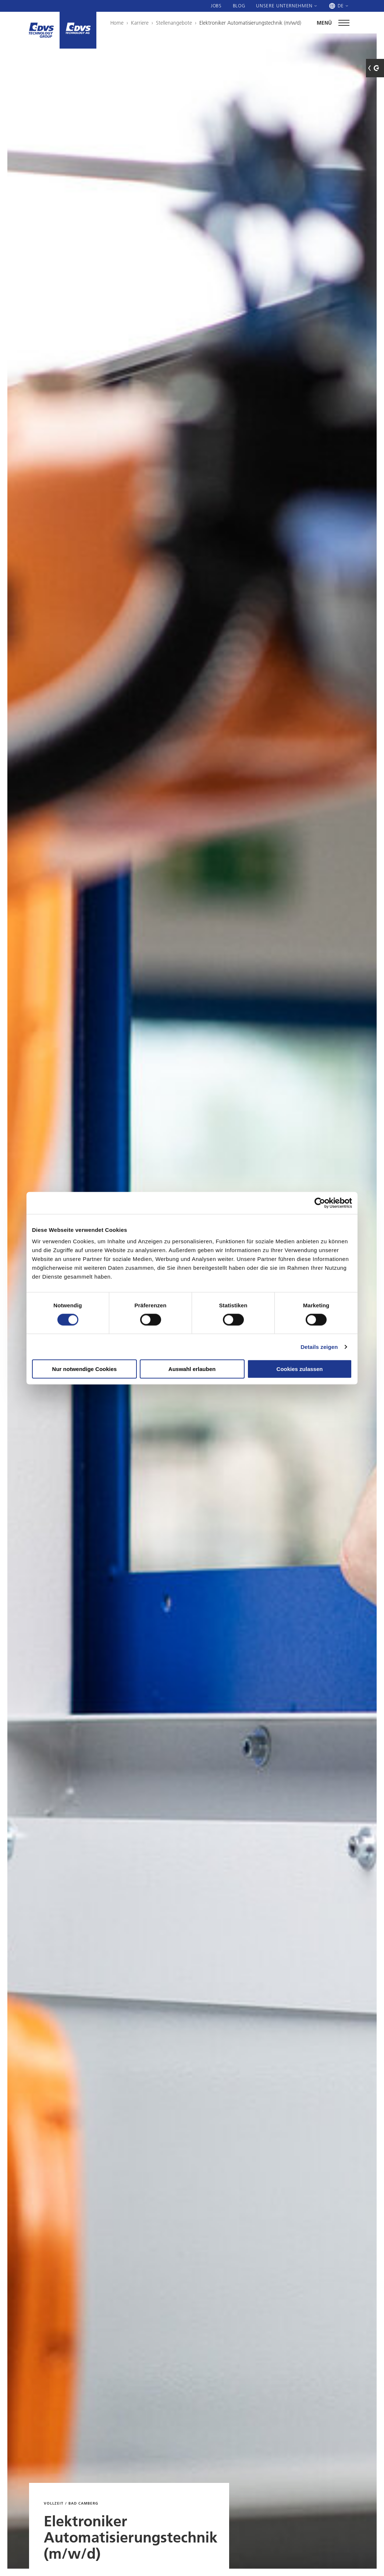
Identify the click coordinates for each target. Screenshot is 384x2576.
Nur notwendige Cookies (84, 1369)
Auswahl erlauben (192, 1369)
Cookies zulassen (300, 1369)
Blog (239, 5)
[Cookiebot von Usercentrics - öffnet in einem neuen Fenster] (320, 1202)
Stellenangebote (174, 23)
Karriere (140, 23)
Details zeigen (319, 1346)
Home (117, 23)
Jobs (216, 5)
